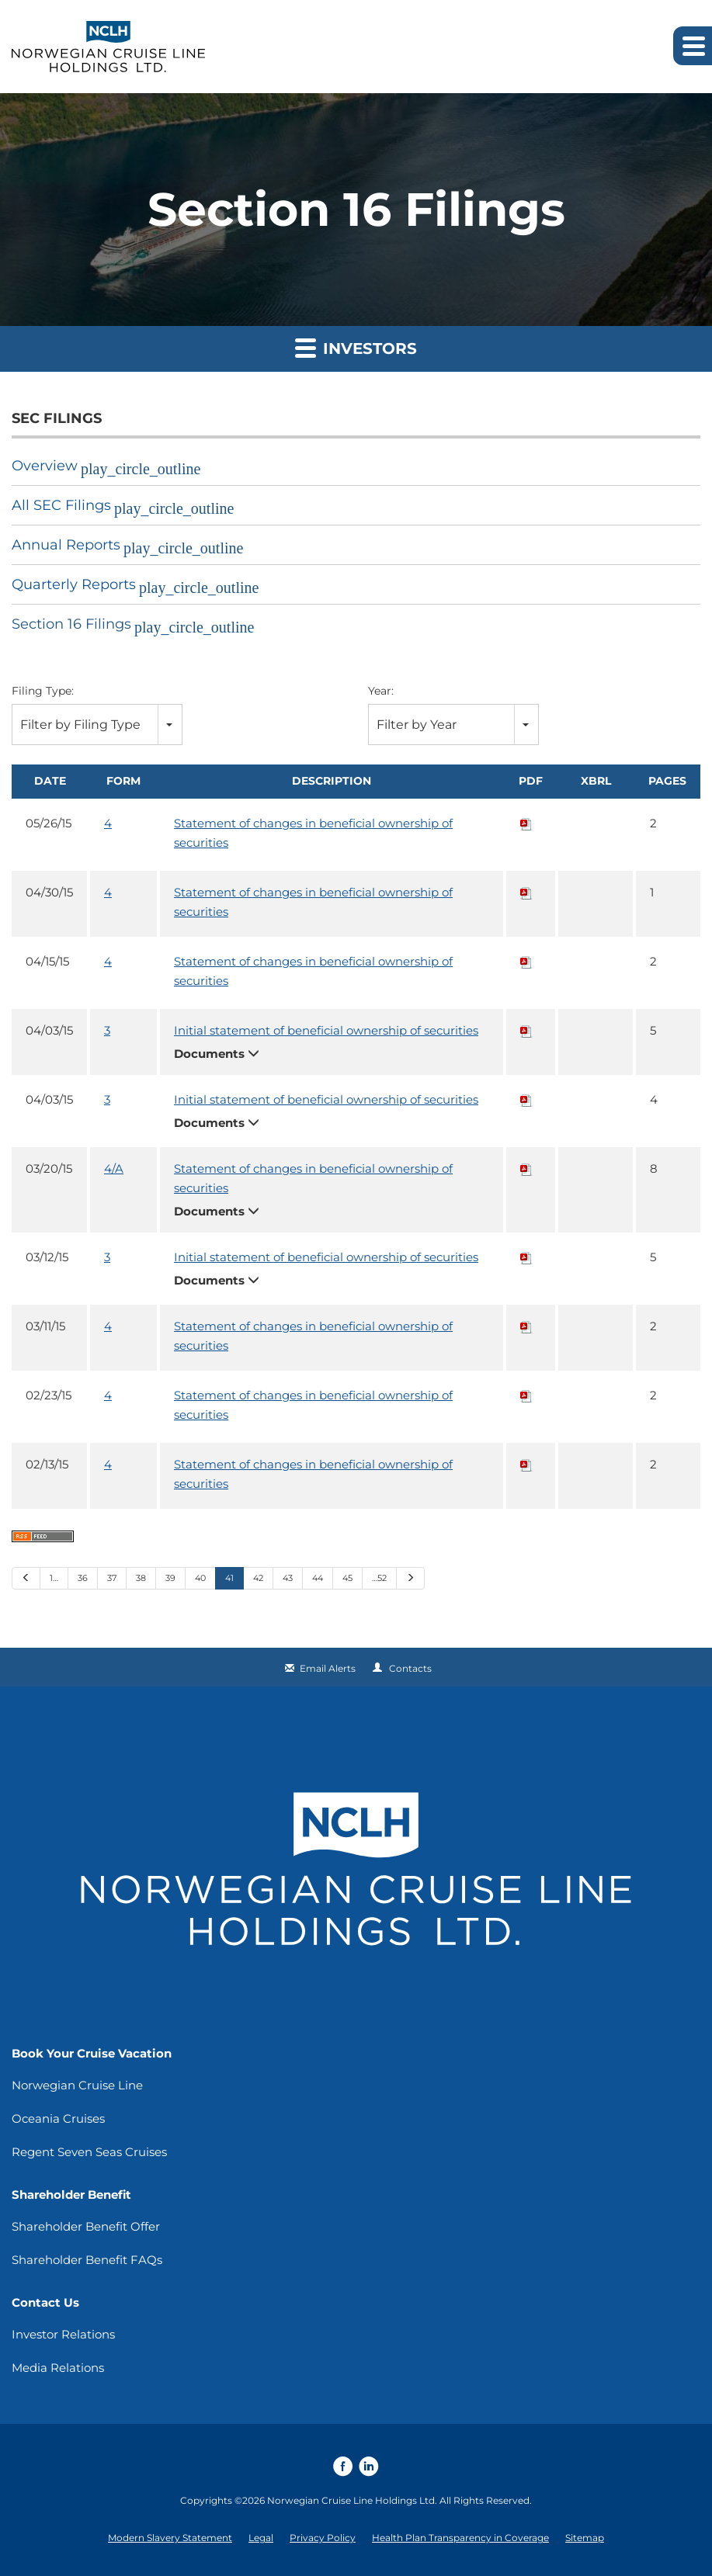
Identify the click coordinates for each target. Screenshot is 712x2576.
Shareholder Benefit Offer (86, 2226)
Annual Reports (66, 544)
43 (288, 1577)
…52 (379, 1577)
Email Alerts (328, 1668)
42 (258, 1577)
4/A (113, 1168)
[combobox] (97, 724)
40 (200, 1577)
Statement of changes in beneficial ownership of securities (313, 833)
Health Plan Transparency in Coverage (460, 2537)
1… (54, 1577)
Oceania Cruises (58, 2118)
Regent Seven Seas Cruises (89, 2151)
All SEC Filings (61, 505)
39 (170, 1577)
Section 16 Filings (71, 624)
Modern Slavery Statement (170, 2537)
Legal (260, 2537)
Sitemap (584, 2537)
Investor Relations (63, 2334)
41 (229, 1577)
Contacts (410, 1668)
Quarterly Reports (74, 584)
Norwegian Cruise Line (77, 2085)
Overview (45, 465)
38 (141, 1577)
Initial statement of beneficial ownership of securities (326, 1030)
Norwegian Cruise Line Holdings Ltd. (352, 2500)
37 (111, 1577)
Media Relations (58, 2367)
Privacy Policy (323, 2537)
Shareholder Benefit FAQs (87, 2259)
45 (347, 1577)
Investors (356, 347)
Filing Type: (43, 691)
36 (83, 1577)
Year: (381, 691)
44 (317, 1577)
